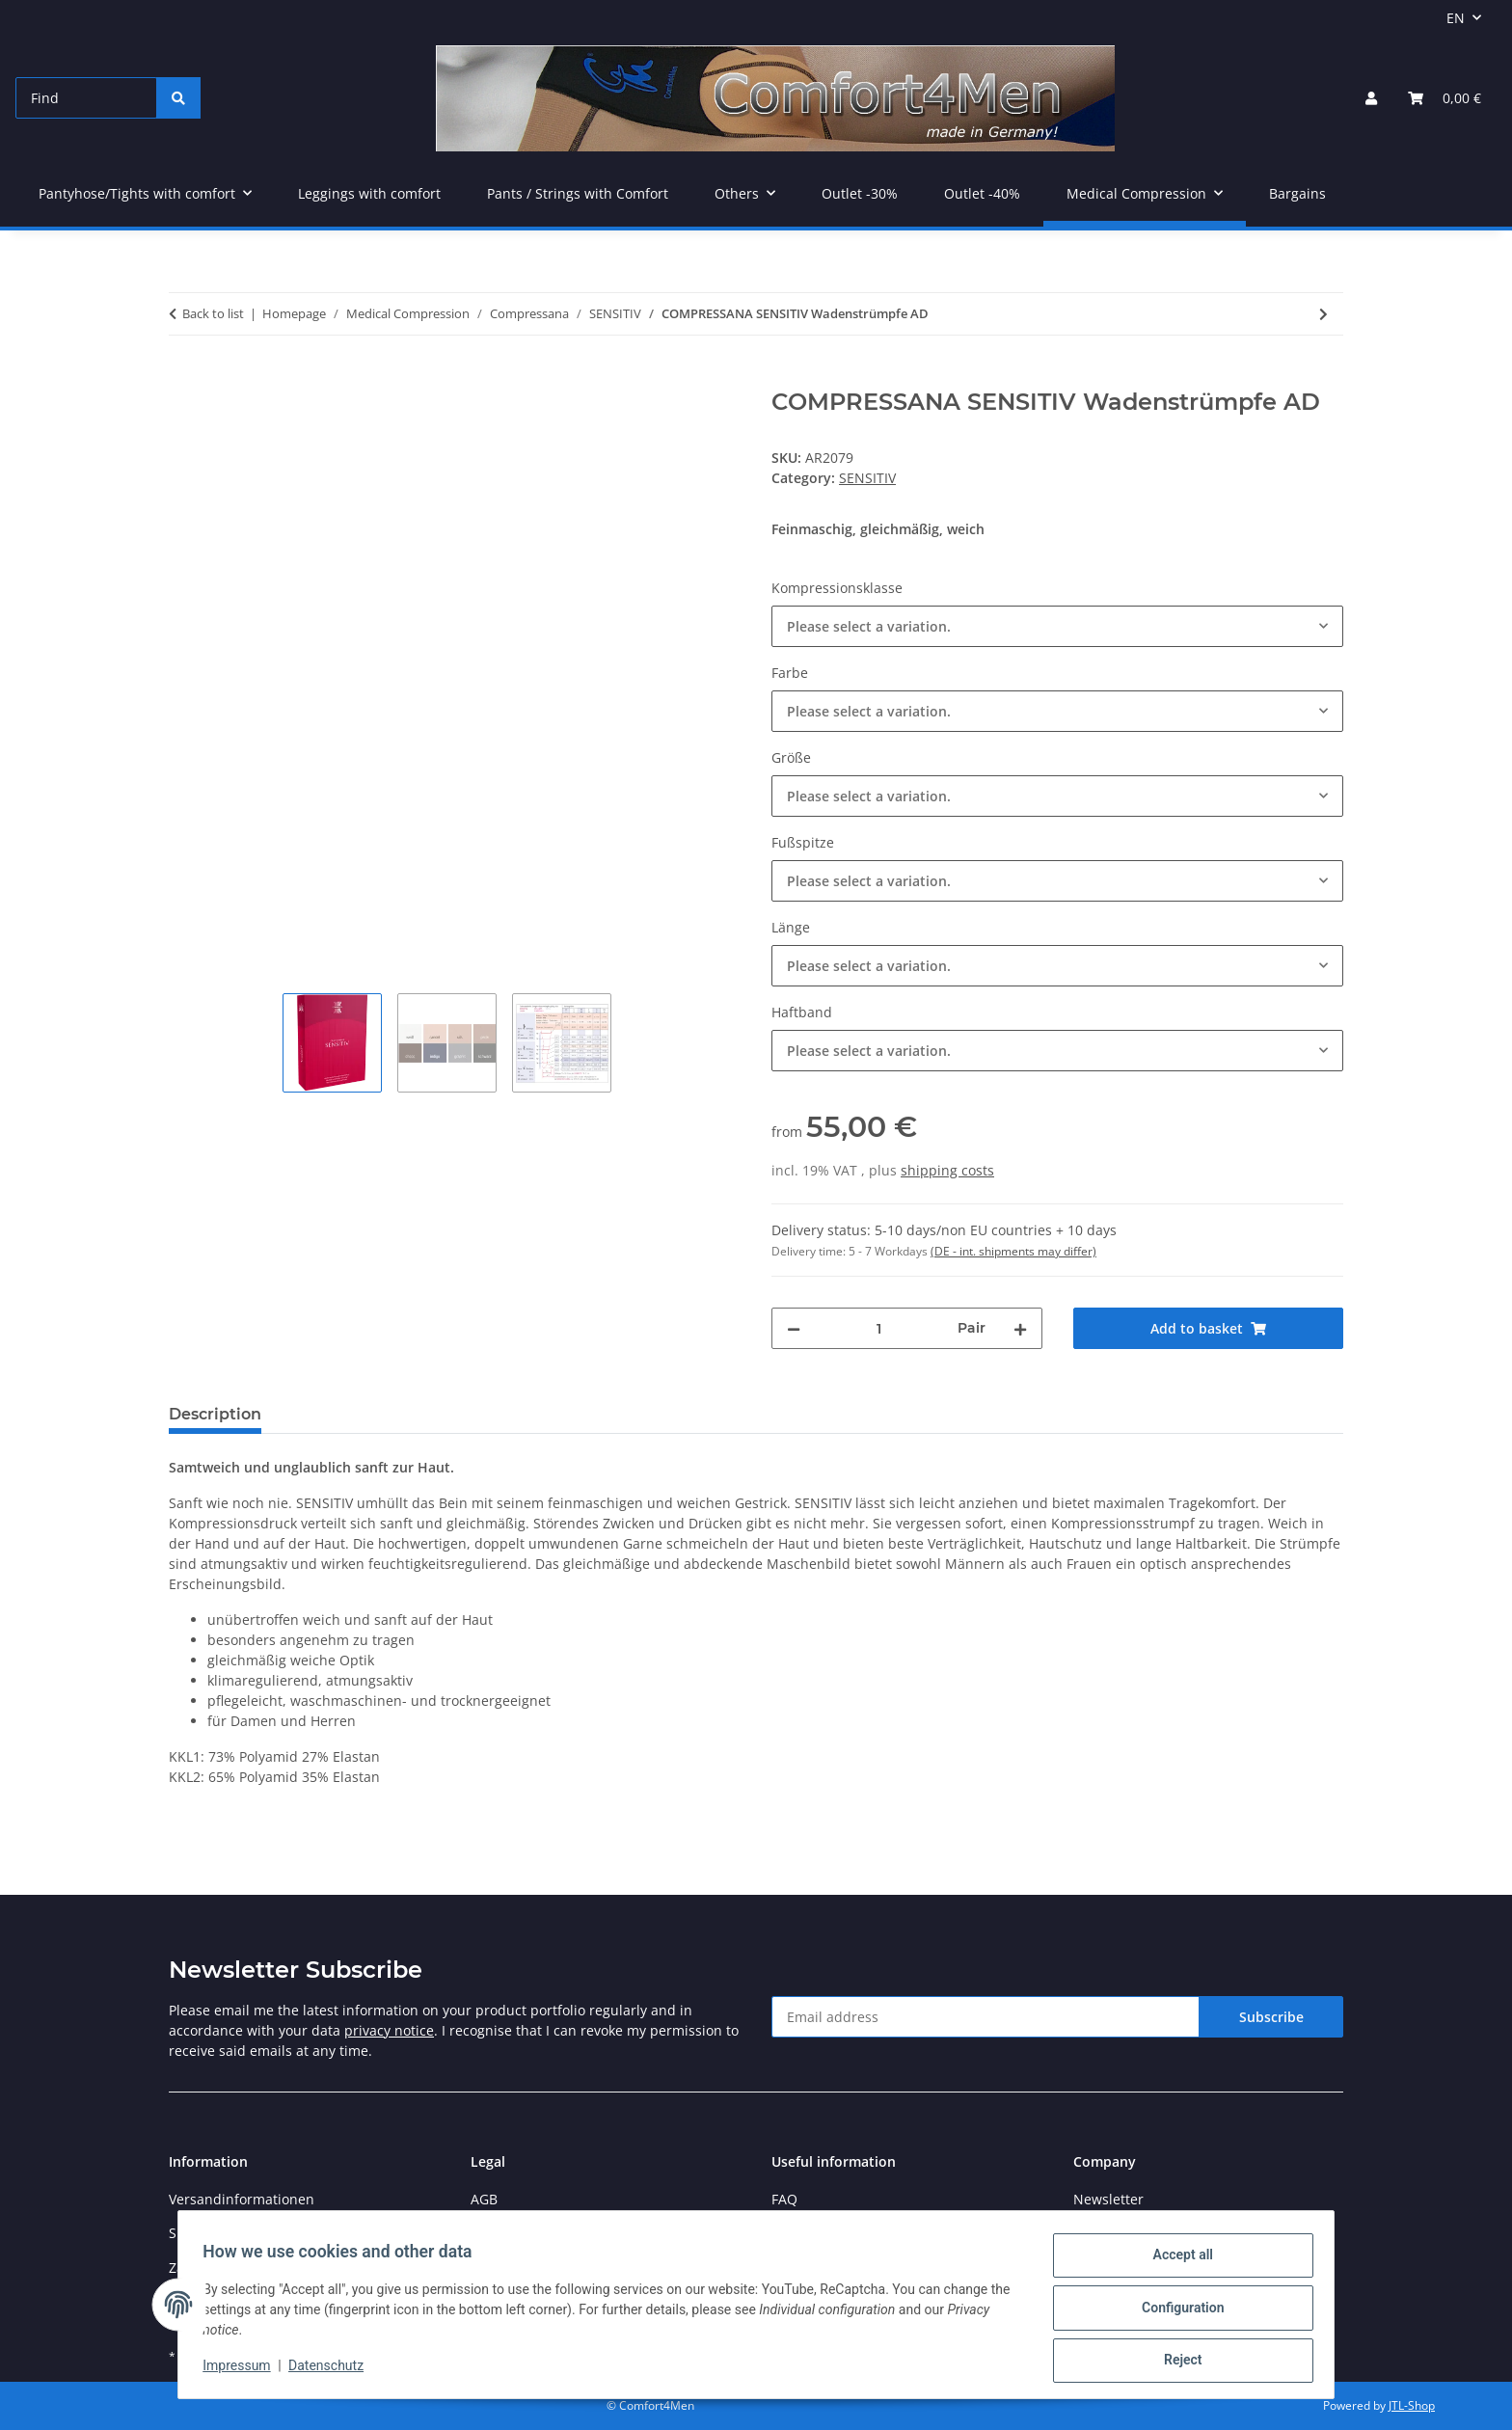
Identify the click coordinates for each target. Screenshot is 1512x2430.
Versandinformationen (241, 2199)
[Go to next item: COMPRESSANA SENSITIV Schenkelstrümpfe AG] (1323, 314)
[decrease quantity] (793, 1328)
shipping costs (947, 1170)
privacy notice (389, 2030)
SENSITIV (867, 478)
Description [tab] (215, 1414)
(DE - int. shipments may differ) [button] (1013, 1251)
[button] (1371, 98)
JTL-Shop (1412, 2405)
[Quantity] (879, 1328)
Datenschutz (332, 2370)
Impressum (243, 2370)
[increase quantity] (1020, 1328)
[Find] (86, 98)
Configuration (1176, 2311)
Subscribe (1271, 2017)
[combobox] (1057, 626)
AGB (484, 2199)
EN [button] (1455, 18)
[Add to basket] (184, 378)
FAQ (784, 2199)
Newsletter (1108, 2199)
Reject (1176, 2361)
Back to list (213, 313)
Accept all (1176, 2261)
